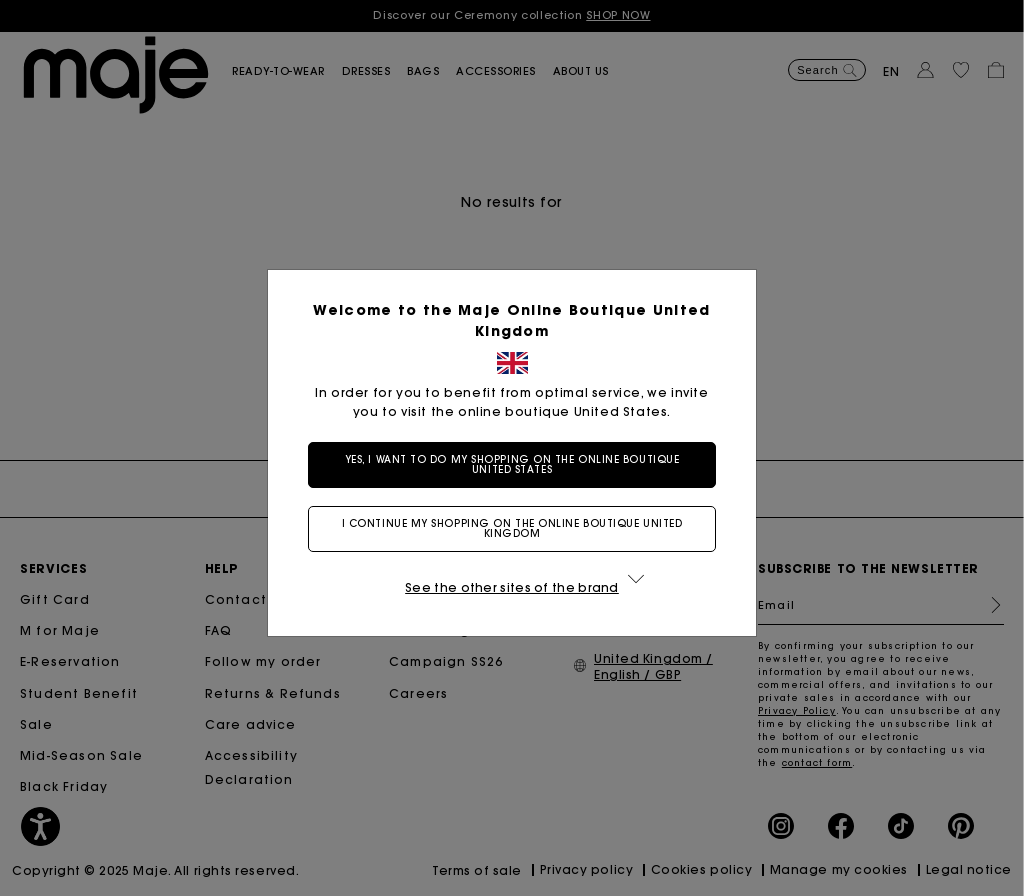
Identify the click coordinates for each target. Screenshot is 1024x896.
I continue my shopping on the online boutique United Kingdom (512, 528)
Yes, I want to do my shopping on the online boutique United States (512, 464)
